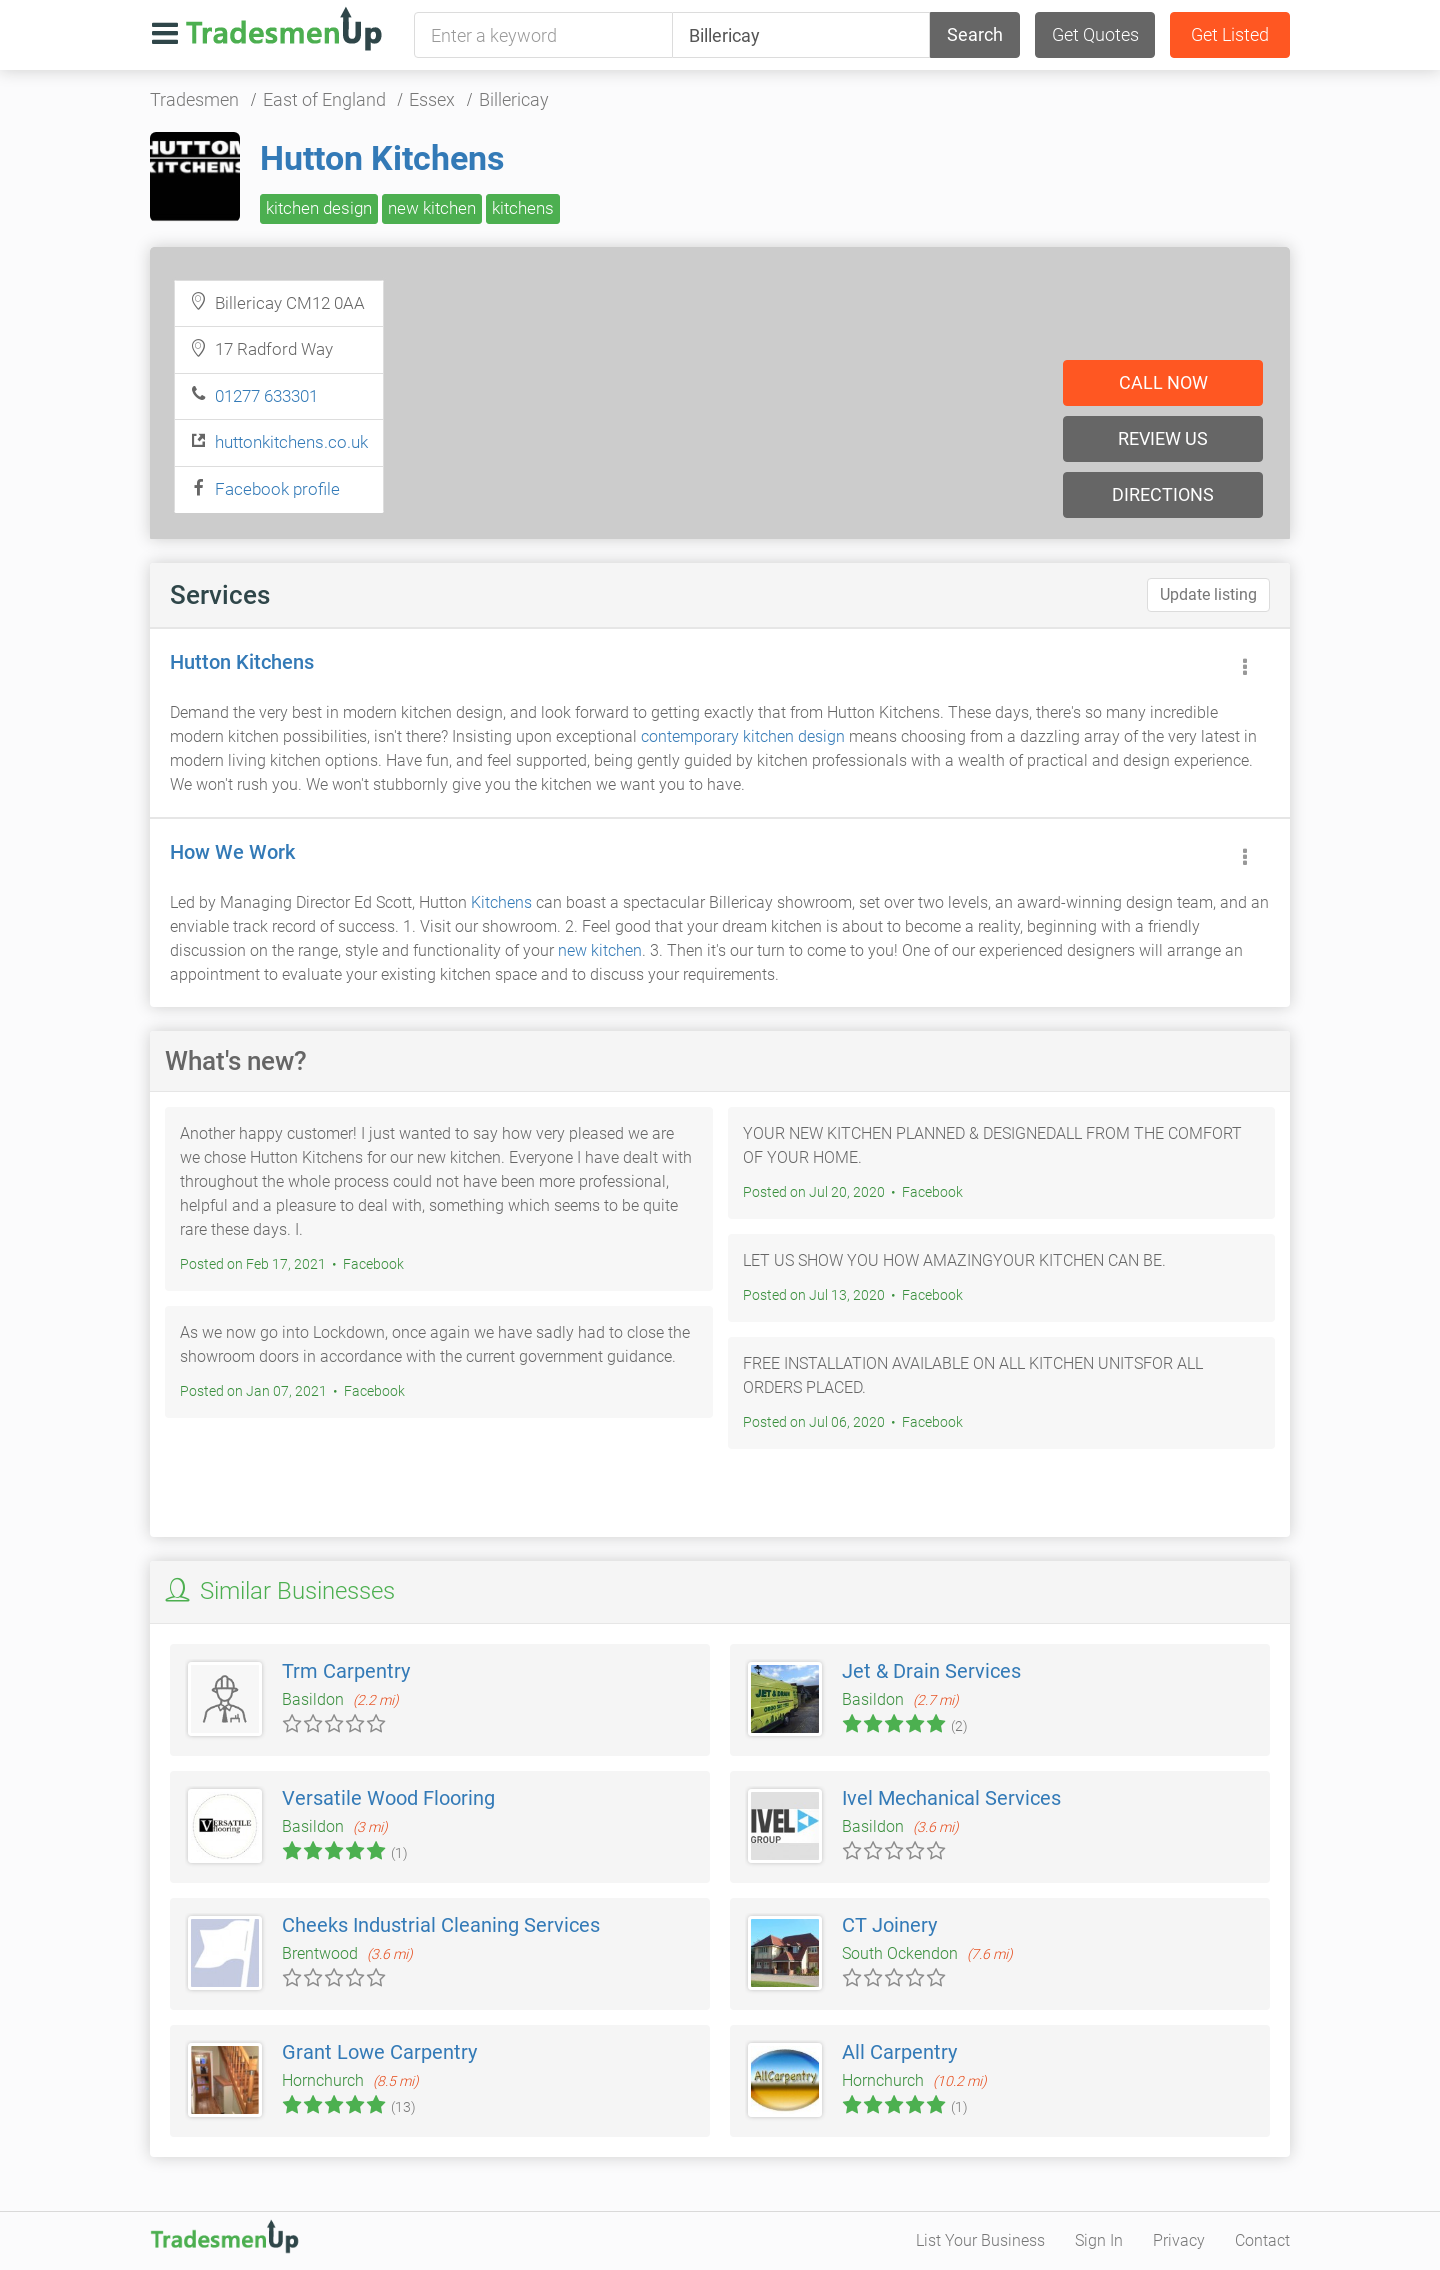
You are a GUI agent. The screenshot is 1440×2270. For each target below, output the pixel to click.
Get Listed (1230, 34)
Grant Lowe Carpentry (379, 2052)
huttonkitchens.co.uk (291, 442)
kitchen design (319, 208)
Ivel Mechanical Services (951, 1798)
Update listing (1208, 594)
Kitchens (501, 902)
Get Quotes (1095, 34)
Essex (432, 99)
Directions (1163, 494)
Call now (1163, 382)
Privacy (1179, 2240)
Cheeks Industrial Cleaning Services (441, 1925)
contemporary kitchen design (743, 736)
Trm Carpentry (346, 1671)
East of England (324, 99)
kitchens (523, 208)
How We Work (232, 852)
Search (975, 34)
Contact (1262, 2240)
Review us (1163, 438)
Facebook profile (277, 489)
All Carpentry (899, 2052)
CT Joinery (889, 1925)
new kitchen (432, 208)
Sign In (1099, 2240)
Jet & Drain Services (931, 1671)
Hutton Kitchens (382, 158)
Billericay (514, 99)
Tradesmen (194, 99)
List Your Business (980, 2240)
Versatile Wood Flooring (388, 1798)
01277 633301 (266, 396)
